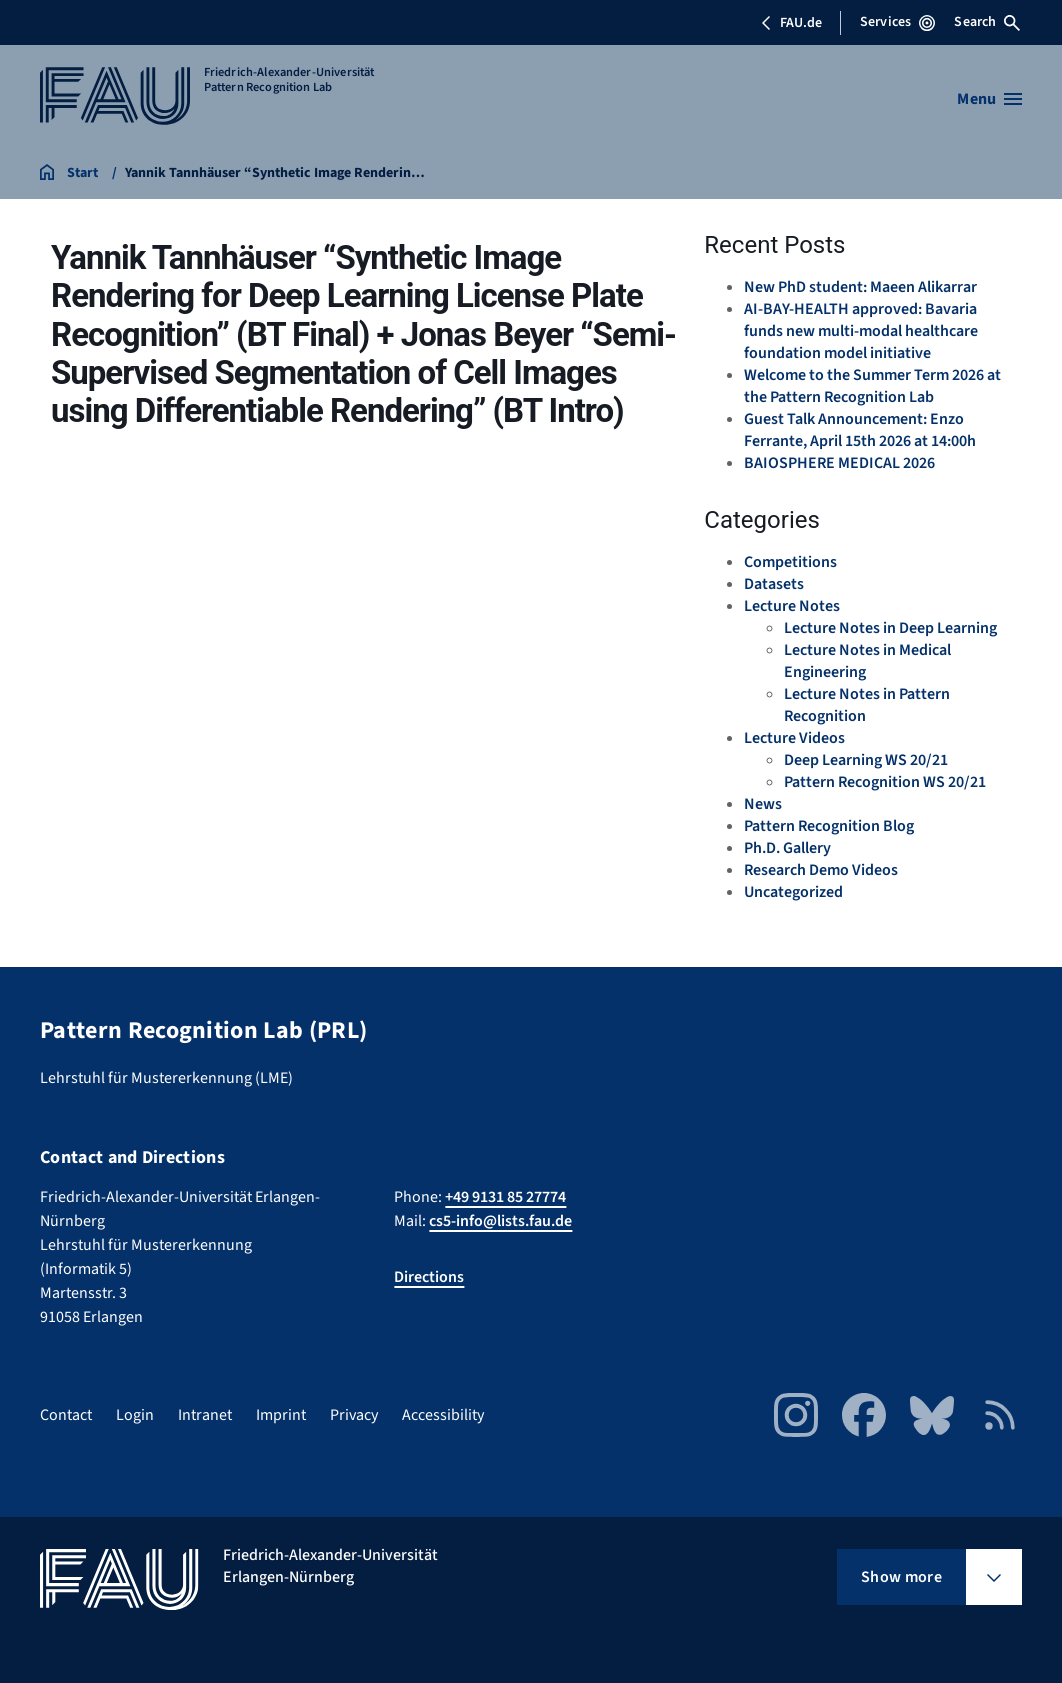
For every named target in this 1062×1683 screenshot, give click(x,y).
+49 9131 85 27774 (505, 1197)
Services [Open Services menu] (897, 22)
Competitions (790, 562)
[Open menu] (989, 99)
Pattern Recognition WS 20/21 (885, 782)
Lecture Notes (792, 606)
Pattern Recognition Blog (829, 826)
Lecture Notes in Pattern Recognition (867, 705)
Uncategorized (793, 892)
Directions (429, 1277)
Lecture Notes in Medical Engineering (867, 661)
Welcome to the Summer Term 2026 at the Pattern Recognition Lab (872, 386)
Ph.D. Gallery (787, 848)
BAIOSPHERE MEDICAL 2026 (839, 463)
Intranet (205, 1415)
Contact (66, 1415)
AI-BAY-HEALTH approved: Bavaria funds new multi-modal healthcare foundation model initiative (861, 331)
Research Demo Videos (821, 870)
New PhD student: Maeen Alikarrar (860, 287)
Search (987, 22)
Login (135, 1415)
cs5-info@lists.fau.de (500, 1221)
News (763, 804)
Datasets (774, 584)
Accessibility (443, 1415)
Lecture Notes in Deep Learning (890, 628)
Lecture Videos (794, 738)
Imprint (281, 1415)
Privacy (354, 1415)
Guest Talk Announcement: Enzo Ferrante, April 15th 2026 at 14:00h (860, 430)
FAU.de (791, 23)
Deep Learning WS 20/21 (866, 760)
